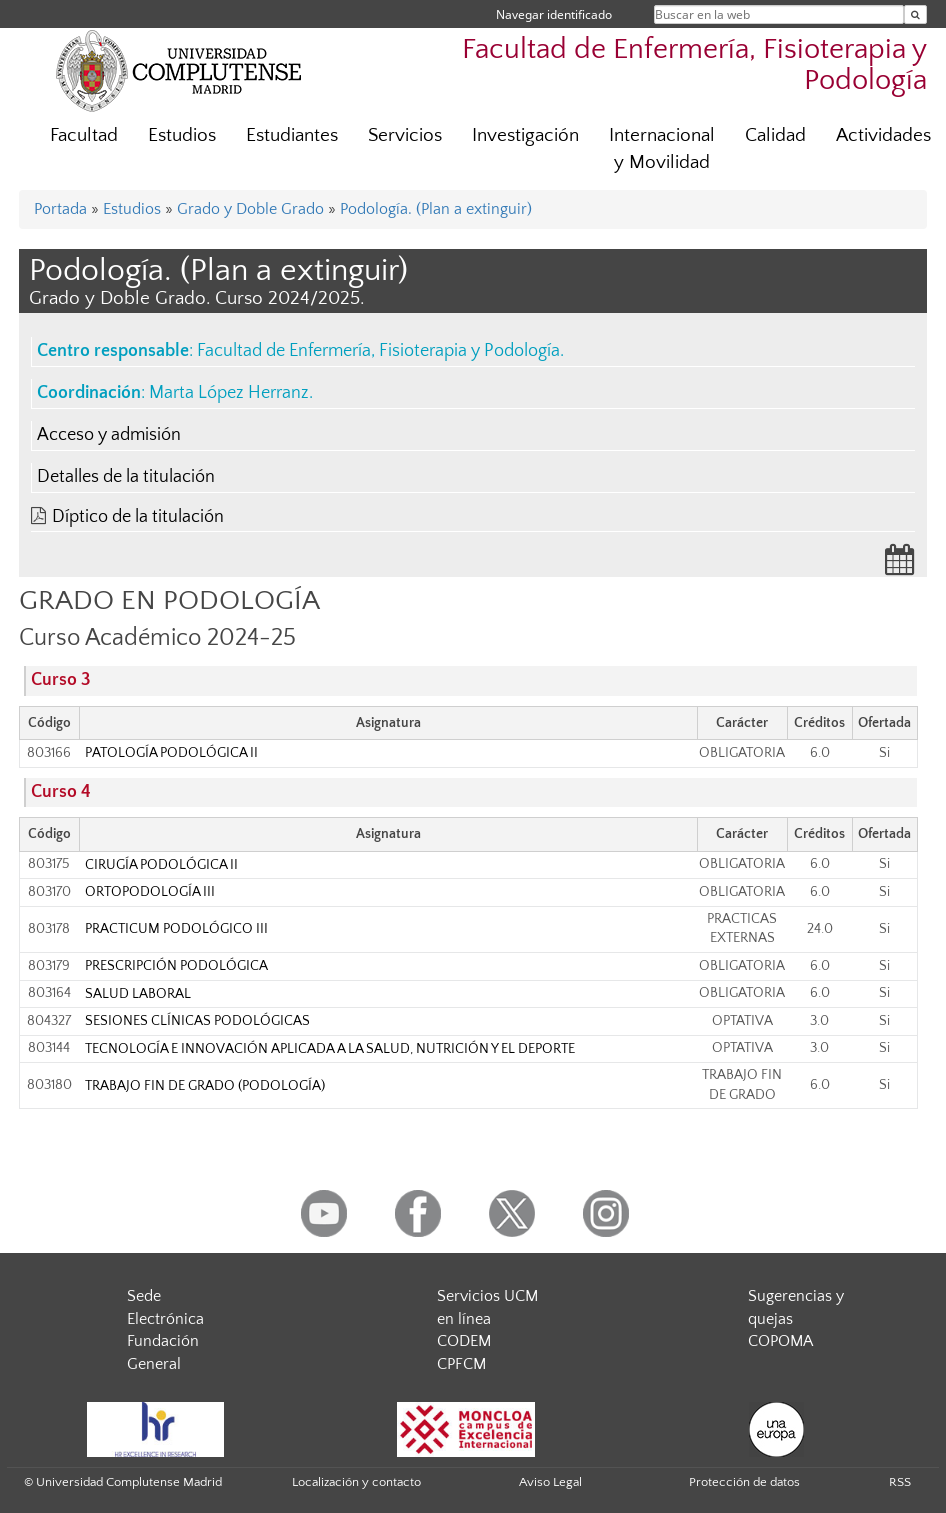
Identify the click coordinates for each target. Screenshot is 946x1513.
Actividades (883, 135)
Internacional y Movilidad (662, 149)
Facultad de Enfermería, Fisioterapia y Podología (378, 351)
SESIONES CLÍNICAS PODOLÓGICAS (197, 1021)
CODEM (464, 1341)
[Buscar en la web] (915, 14)
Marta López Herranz (229, 393)
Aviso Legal (550, 1482)
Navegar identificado (554, 14)
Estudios (182, 135)
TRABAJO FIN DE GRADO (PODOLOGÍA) (205, 1086)
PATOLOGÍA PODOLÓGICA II (171, 753)
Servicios (405, 135)
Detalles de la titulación (126, 477)
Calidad (775, 135)
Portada (60, 209)
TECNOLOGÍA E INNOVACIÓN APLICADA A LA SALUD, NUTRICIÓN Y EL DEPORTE (330, 1049)
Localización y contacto (356, 1482)
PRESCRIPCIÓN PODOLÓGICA (176, 966)
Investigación (525, 135)
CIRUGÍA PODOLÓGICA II (161, 865)
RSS (900, 1482)
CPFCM (461, 1364)
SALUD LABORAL (138, 994)
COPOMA (780, 1341)
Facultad (84, 135)
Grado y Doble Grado (250, 209)
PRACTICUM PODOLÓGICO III (176, 929)
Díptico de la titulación (138, 517)
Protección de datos (744, 1482)
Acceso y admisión (109, 435)
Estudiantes (292, 135)
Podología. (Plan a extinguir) (436, 209)
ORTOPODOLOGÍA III (150, 892)
